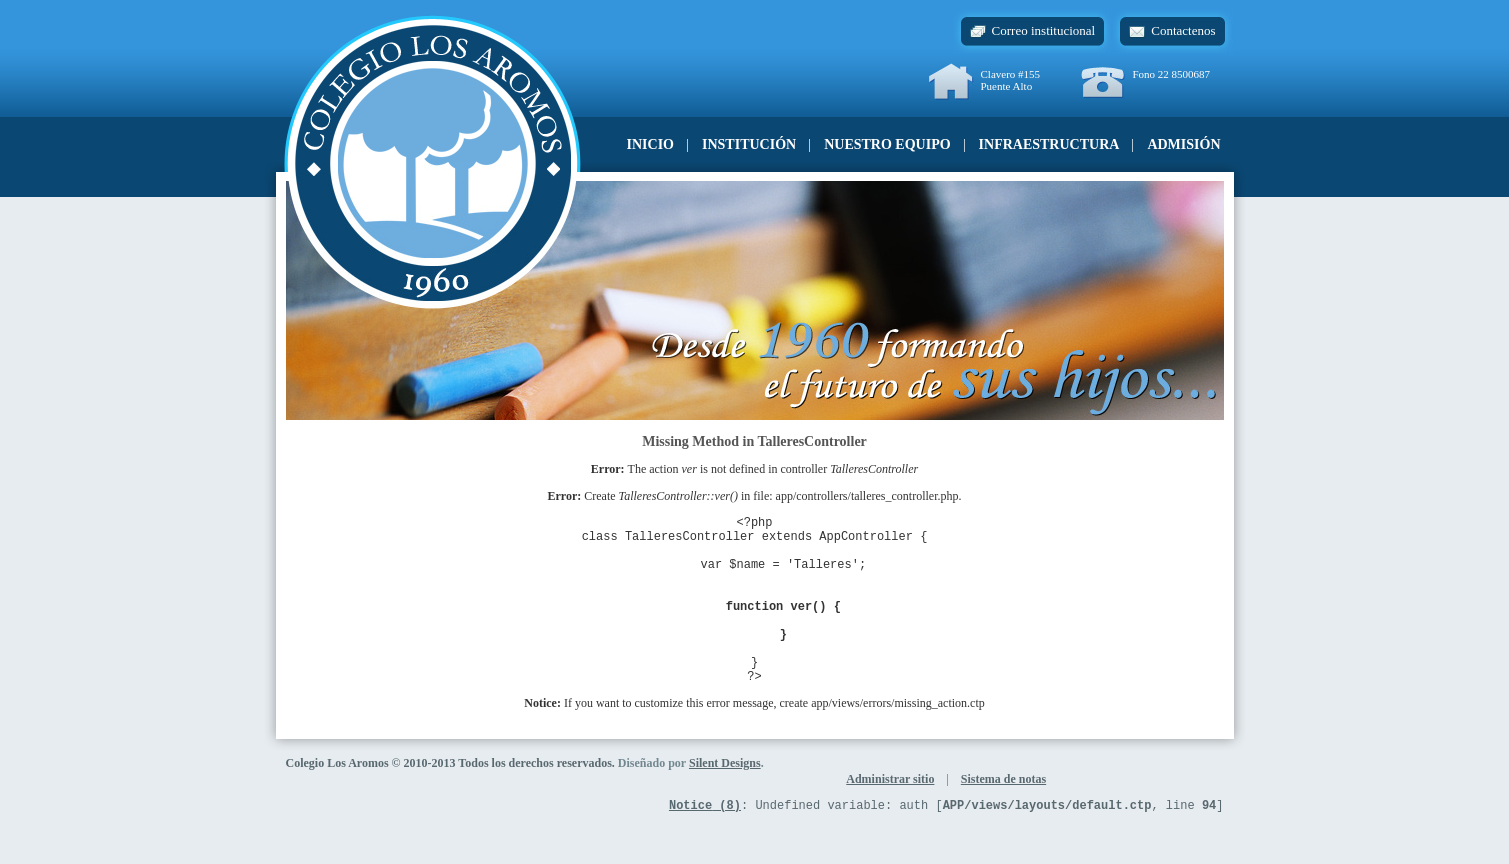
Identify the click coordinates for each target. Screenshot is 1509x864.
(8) (705, 843)
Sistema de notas (1003, 815)
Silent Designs (725, 799)
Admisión (1183, 144)
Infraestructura (1049, 144)
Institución (749, 144)
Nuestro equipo (887, 144)
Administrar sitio (890, 815)
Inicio (650, 144)
